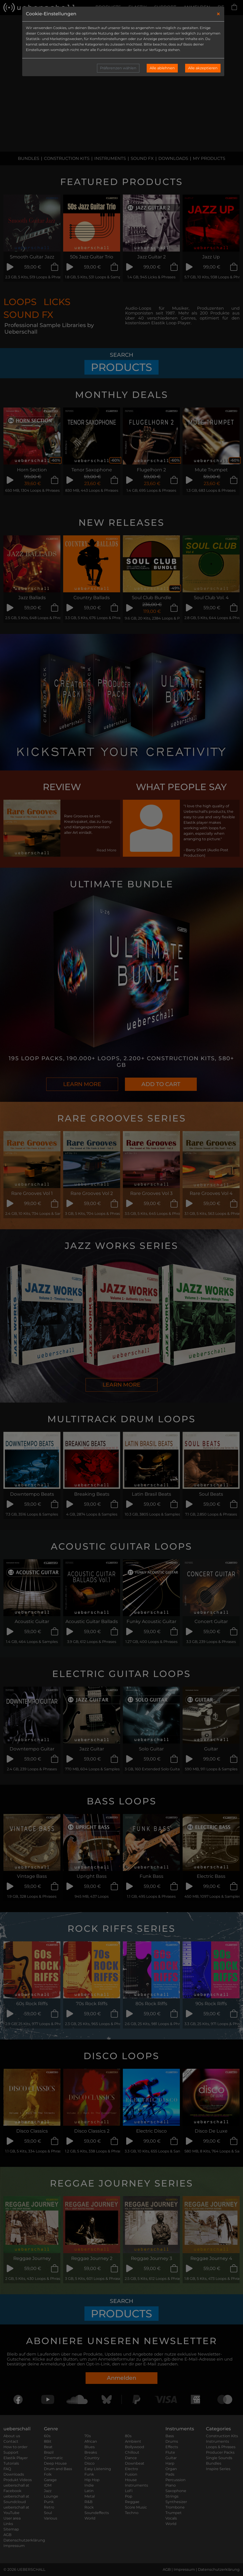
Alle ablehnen (162, 68)
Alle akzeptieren (203, 68)
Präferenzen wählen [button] (118, 68)
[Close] (218, 14)
